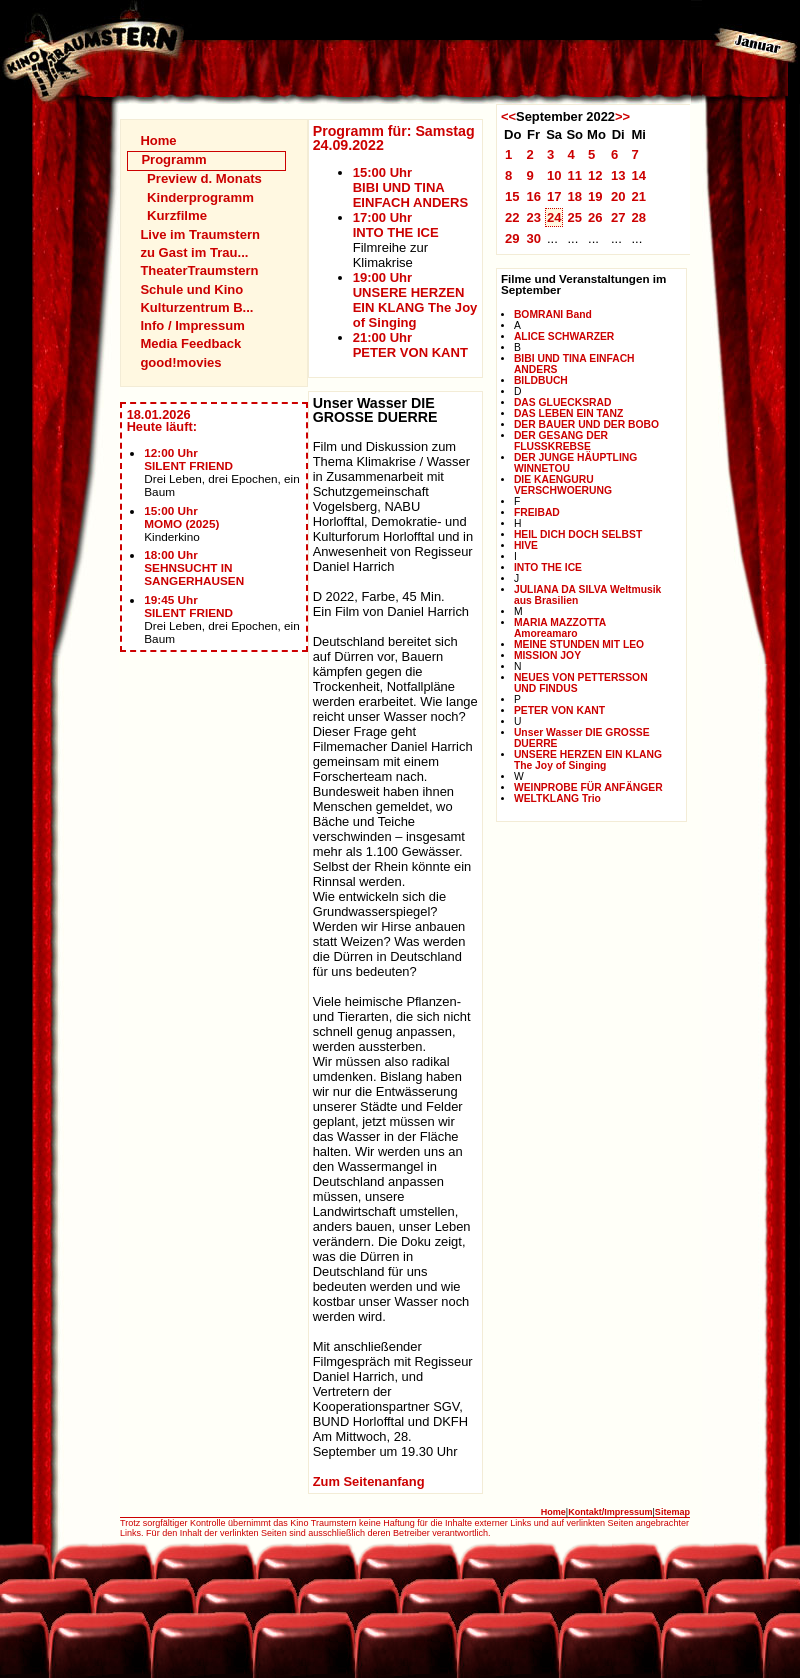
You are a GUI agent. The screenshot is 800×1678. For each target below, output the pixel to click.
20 (618, 196)
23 (533, 217)
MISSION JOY (547, 655)
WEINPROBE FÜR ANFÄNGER (588, 787)
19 (595, 196)
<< (508, 116)
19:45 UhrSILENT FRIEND (188, 606)
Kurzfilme (177, 215)
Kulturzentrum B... (196, 307)
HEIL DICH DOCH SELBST (578, 534)
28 (638, 217)
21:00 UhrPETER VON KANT (410, 345)
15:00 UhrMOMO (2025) (181, 517)
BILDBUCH (541, 380)
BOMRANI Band (553, 314)
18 (574, 196)
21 (638, 196)
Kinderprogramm (200, 197)
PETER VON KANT (559, 710)
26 (595, 217)
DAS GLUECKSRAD (563, 402)
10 (554, 175)
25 (574, 217)
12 (595, 175)
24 (554, 217)
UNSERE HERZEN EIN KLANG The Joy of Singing (588, 760)
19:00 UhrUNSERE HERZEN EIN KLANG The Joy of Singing (415, 300)
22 (512, 217)
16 (533, 196)
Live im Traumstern (200, 234)
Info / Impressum (192, 325)
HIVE (526, 545)
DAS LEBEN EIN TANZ (568, 413)
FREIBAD (537, 512)
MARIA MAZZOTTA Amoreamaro (560, 628)
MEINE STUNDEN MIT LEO (579, 644)
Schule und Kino (191, 289)
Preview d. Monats (204, 178)
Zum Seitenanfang (369, 1481)
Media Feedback (190, 343)
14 (638, 175)
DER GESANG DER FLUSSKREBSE (561, 441)
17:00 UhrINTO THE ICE (396, 225)
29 (512, 238)
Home (158, 140)
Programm (173, 159)
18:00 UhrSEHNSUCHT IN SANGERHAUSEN (194, 567)
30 (533, 238)
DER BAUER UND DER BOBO (586, 424)
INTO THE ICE (548, 567)
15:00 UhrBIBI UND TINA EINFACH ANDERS (411, 187)
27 (618, 217)
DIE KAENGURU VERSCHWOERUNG (563, 485)
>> (622, 116)
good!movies (180, 362)
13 (618, 175)
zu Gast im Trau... (194, 252)
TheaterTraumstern (199, 270)
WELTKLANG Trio (557, 798)
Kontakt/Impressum (610, 1512)
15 (512, 196)
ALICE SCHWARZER (564, 336)
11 (574, 175)
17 (554, 196)
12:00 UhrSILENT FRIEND (188, 459)
